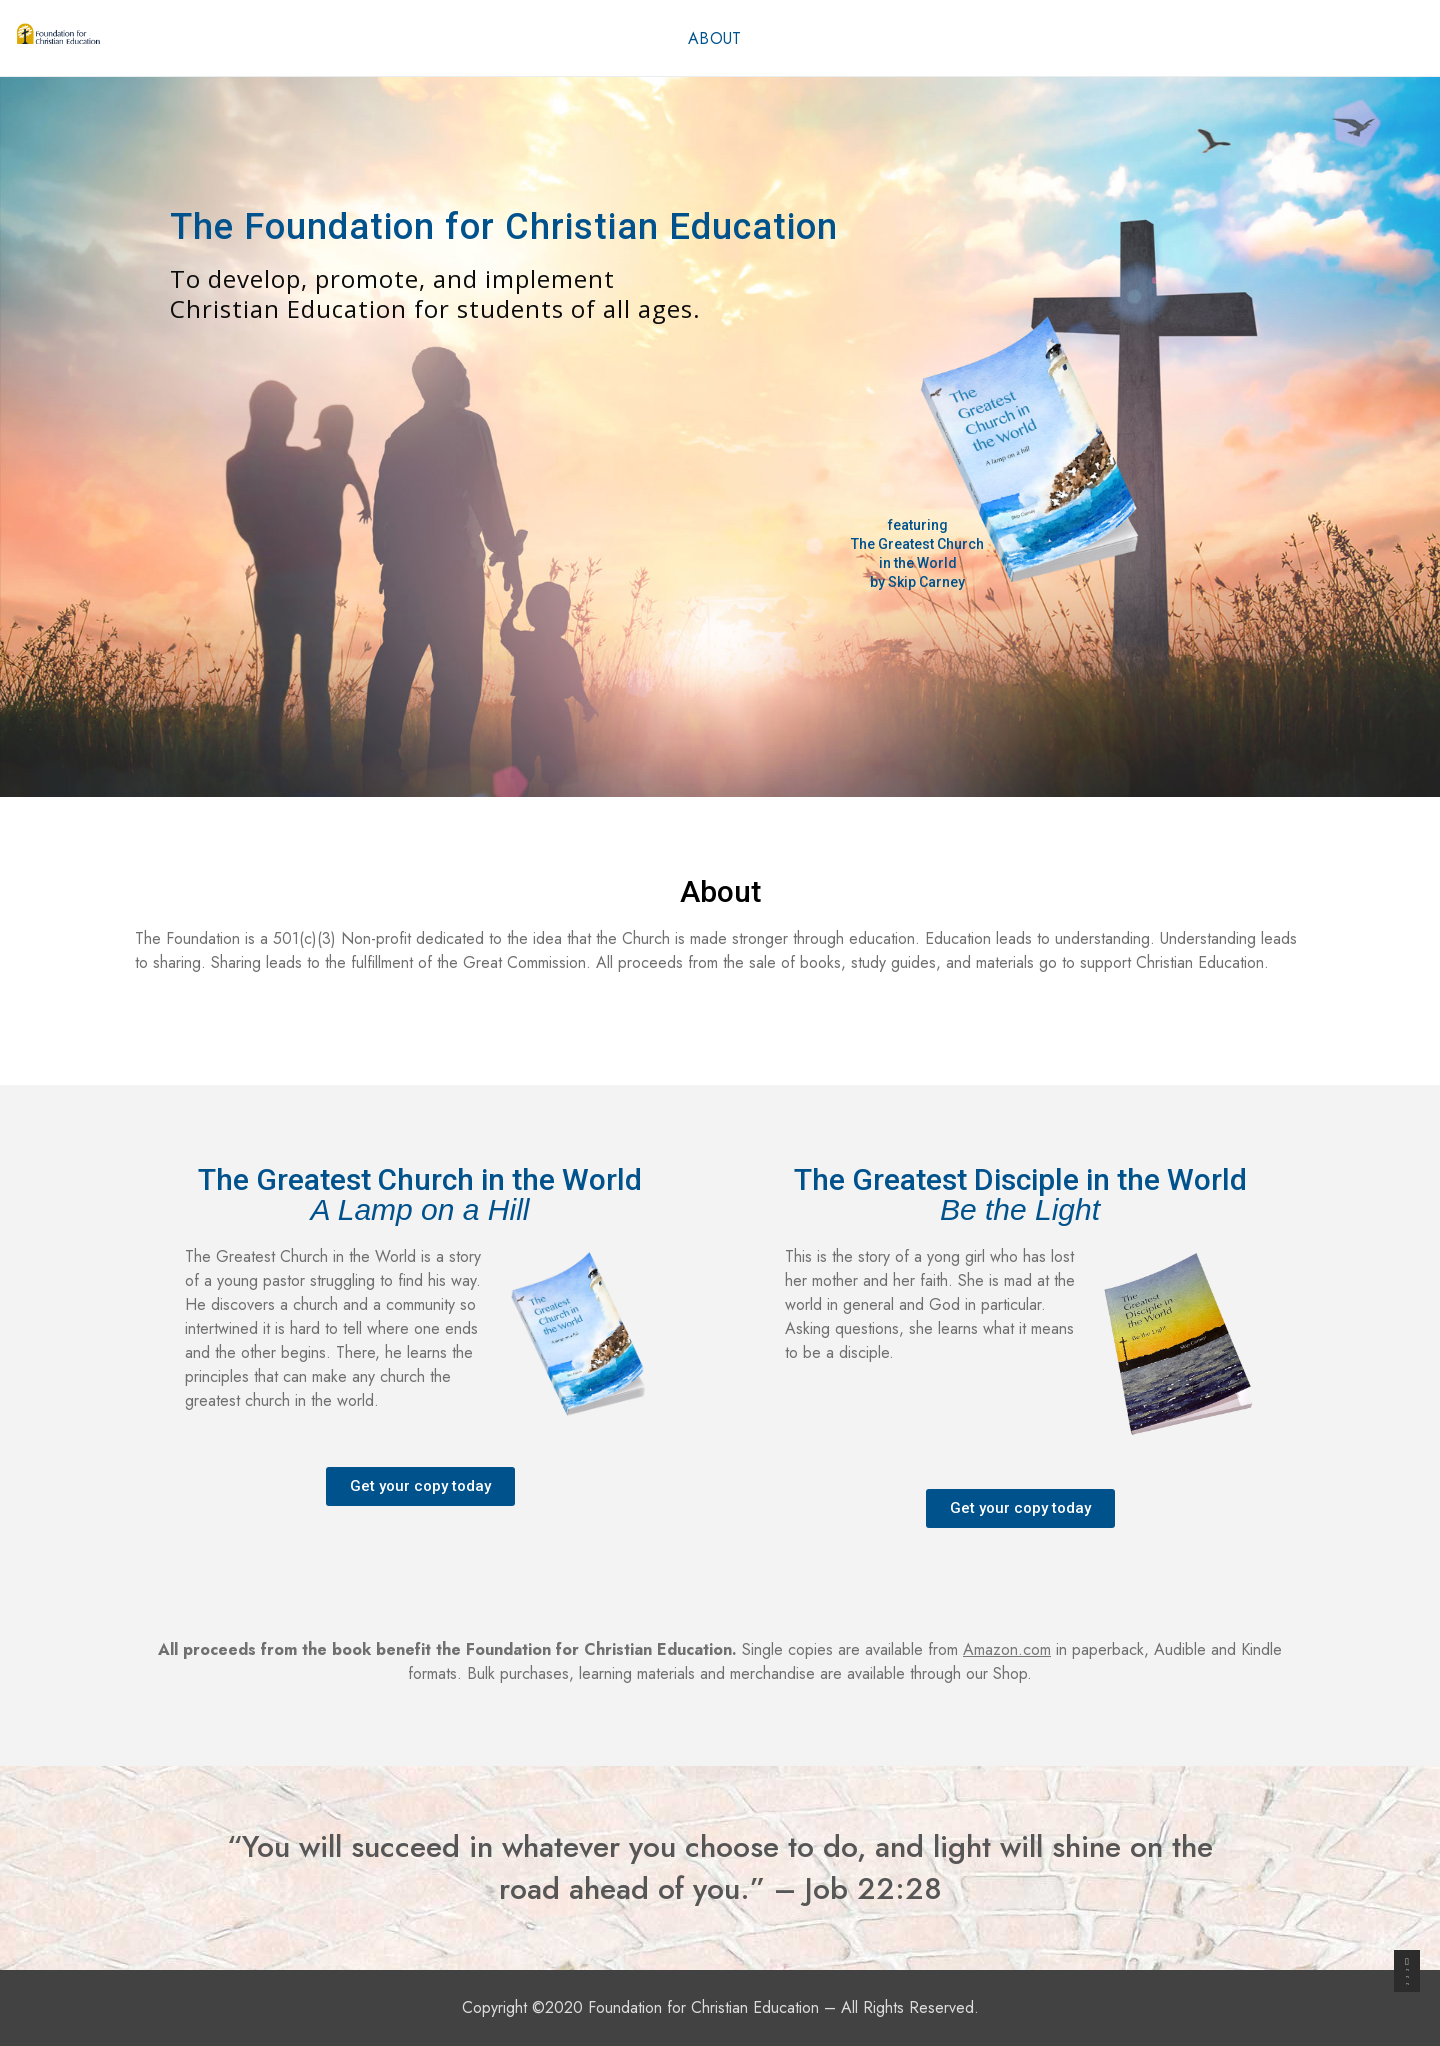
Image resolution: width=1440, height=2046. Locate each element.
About (715, 38)
